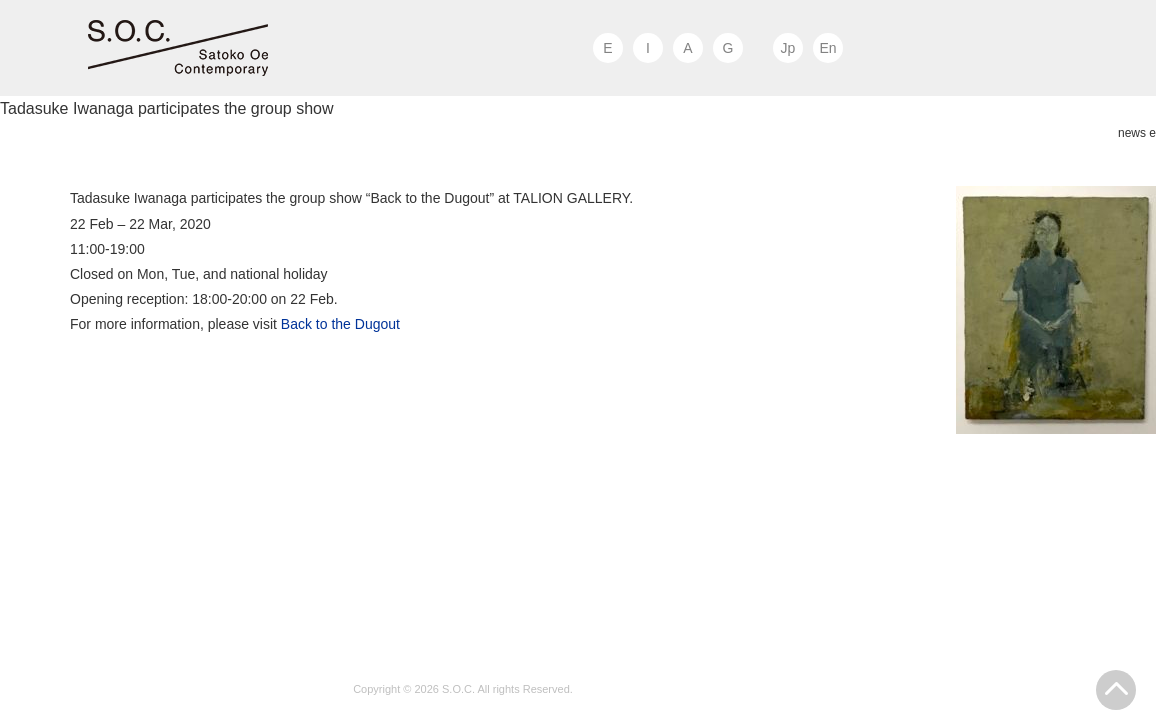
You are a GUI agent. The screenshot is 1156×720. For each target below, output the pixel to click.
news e (1137, 133)
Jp (788, 48)
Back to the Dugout (340, 324)
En (827, 48)
